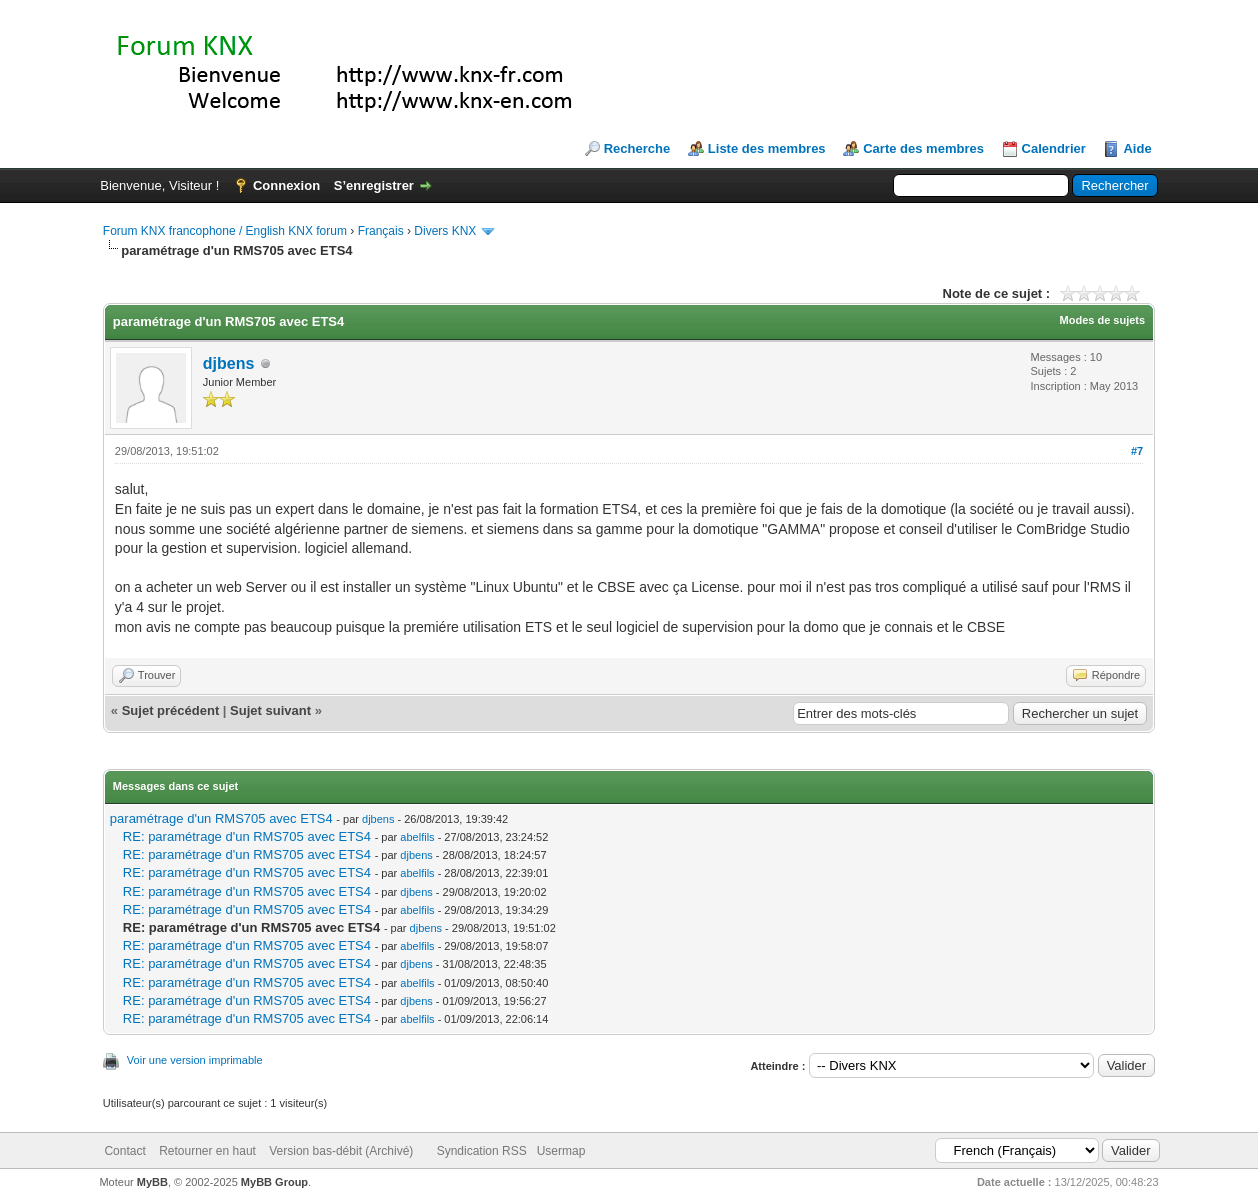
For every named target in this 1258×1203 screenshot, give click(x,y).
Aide (1137, 148)
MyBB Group (274, 1182)
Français (381, 231)
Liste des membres (767, 148)
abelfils (417, 837)
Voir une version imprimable (195, 1060)
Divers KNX (445, 231)
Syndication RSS (482, 1151)
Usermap (561, 1151)
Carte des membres (923, 148)
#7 (1137, 451)
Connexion (286, 185)
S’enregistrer (374, 185)
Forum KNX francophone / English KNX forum (225, 231)
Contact (124, 1151)
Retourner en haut (207, 1151)
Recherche (637, 148)
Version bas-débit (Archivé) (341, 1151)
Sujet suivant (270, 710)
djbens (229, 363)
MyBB (152, 1182)
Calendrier (1054, 148)
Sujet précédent (171, 710)
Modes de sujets (1103, 320)
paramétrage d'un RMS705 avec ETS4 (221, 818)
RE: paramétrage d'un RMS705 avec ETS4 (247, 836)
